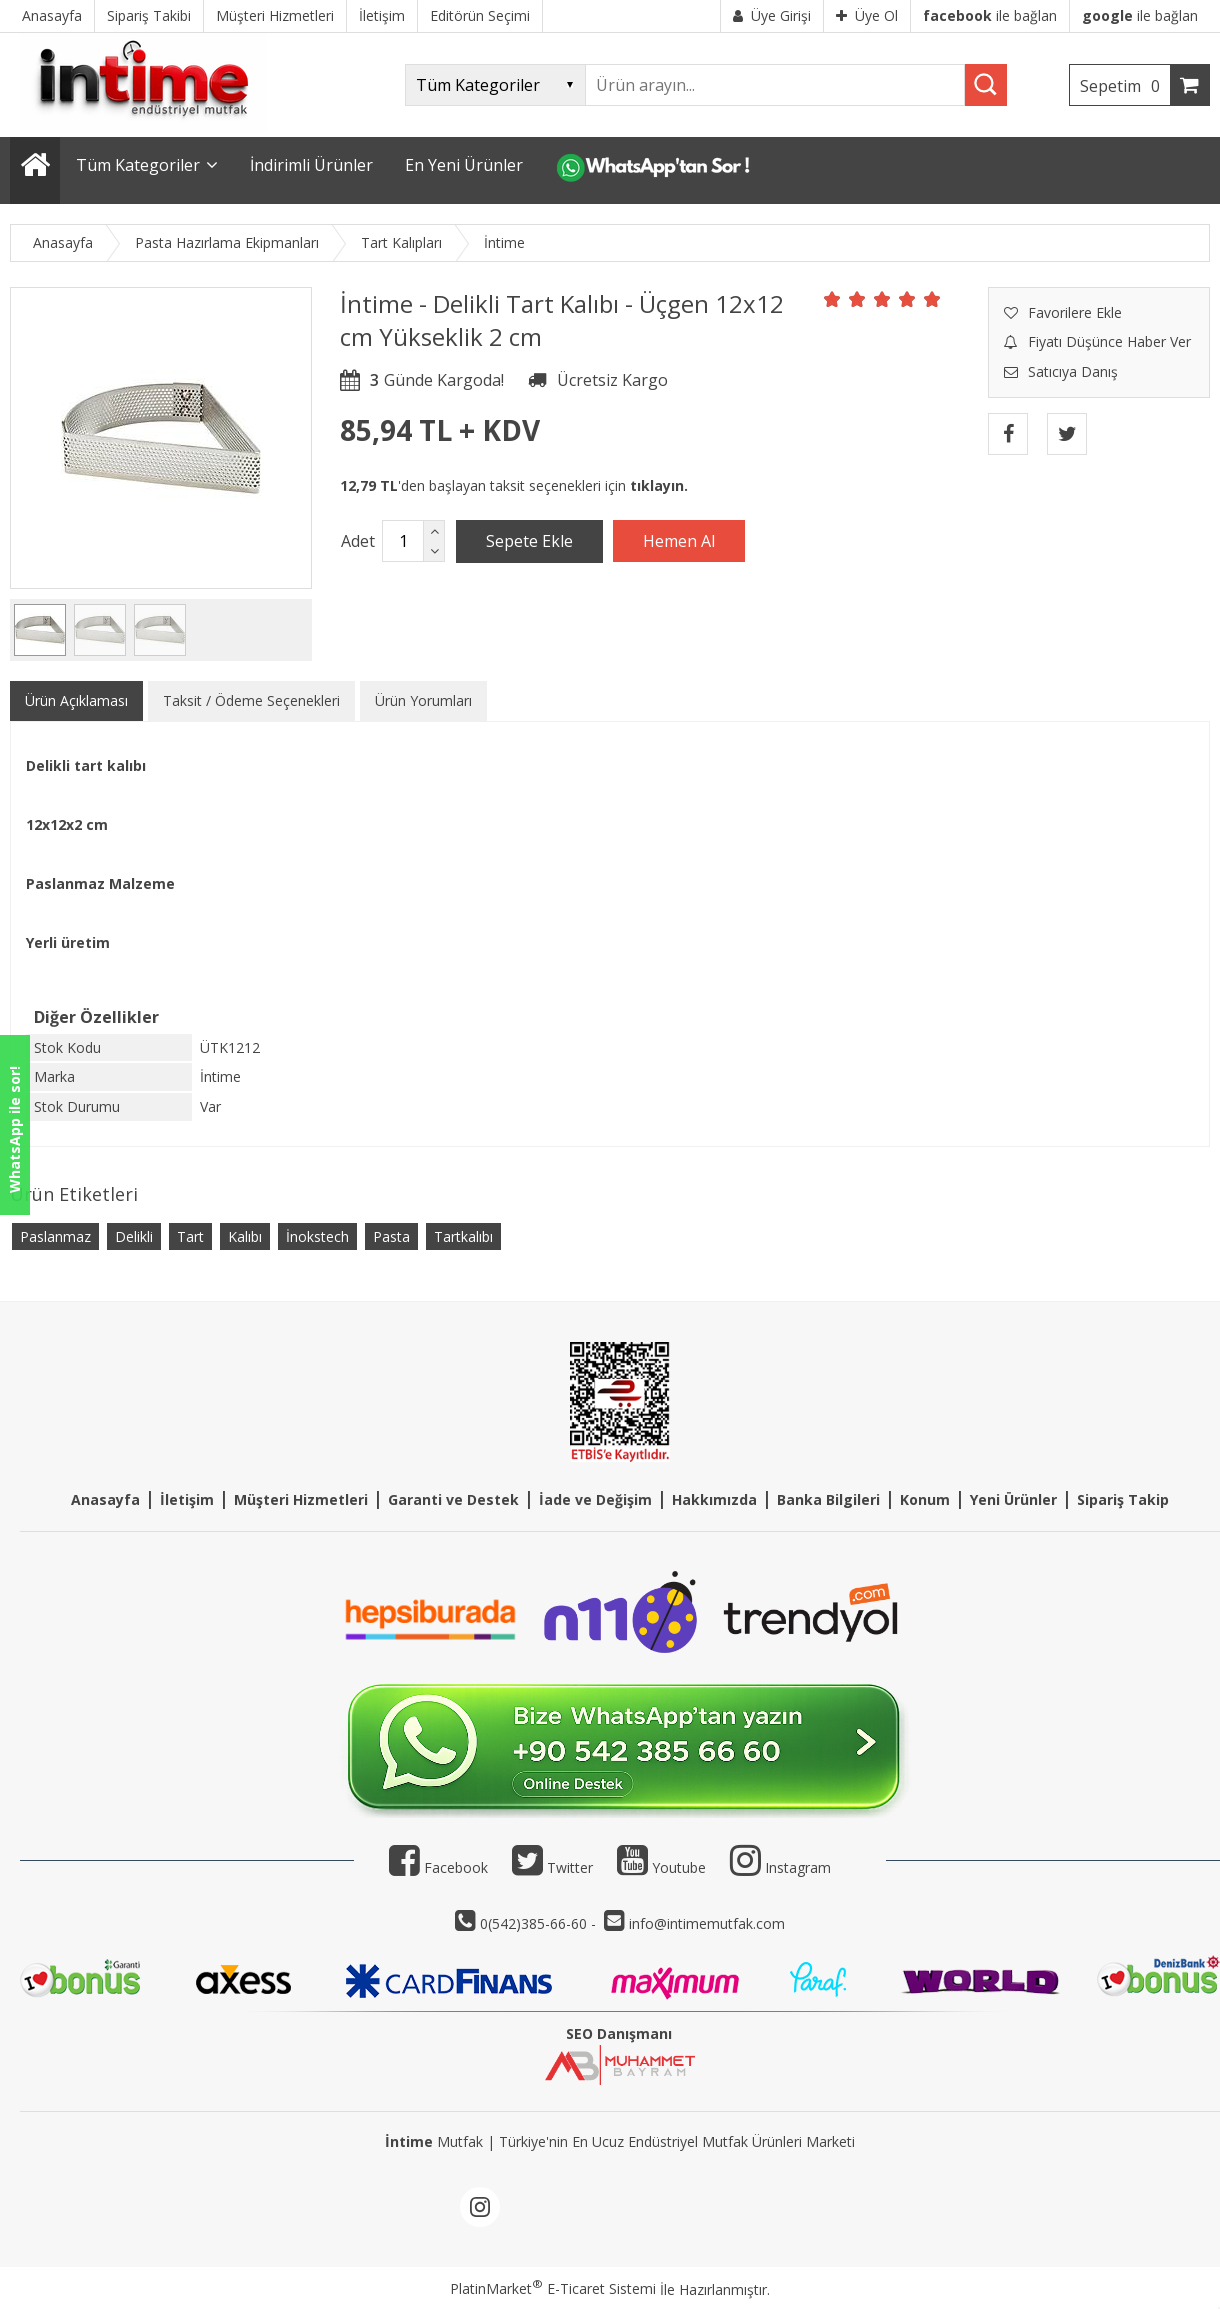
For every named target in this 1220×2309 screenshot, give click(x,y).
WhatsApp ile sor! (14, 1129)
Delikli (134, 1236)
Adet (358, 541)
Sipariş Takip (1123, 1499)
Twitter (552, 1867)
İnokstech (317, 1236)
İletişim (187, 1499)
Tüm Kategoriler (138, 165)
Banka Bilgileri (828, 1499)
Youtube (661, 1867)
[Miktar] (403, 541)
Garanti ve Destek (453, 1499)
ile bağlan (990, 15)
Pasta (391, 1236)
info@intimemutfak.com (707, 1923)
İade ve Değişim (595, 1499)
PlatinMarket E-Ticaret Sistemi (553, 2288)
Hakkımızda (714, 1499)
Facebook (438, 1867)
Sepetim (1125, 86)
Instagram (798, 1867)
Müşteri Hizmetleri (301, 1499)
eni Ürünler (1017, 1499)
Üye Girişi (772, 15)
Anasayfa (105, 1499)
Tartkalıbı (463, 1236)
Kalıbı (245, 1236)
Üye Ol (867, 15)
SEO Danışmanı (619, 2033)
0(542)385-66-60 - (540, 1923)
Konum (925, 1499)
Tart (190, 1236)
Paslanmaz (55, 1236)
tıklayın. (659, 485)
